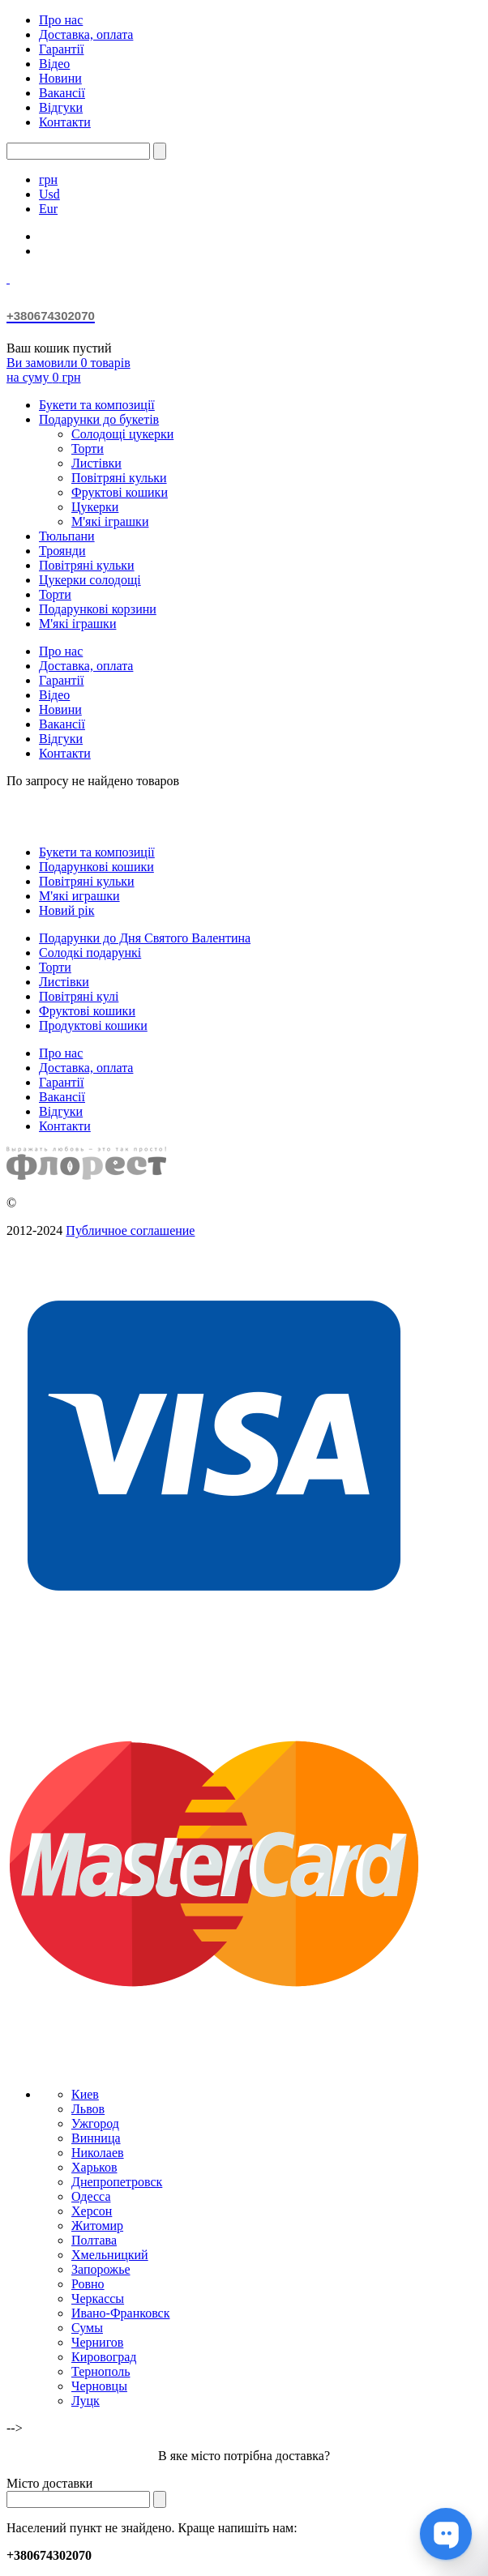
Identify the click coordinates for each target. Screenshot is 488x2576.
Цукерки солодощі (90, 580)
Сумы (87, 2328)
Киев (85, 2094)
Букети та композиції (97, 405)
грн (48, 179)
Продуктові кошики (93, 1025)
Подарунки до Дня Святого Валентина (144, 938)
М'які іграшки (109, 521)
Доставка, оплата (86, 34)
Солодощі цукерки (122, 434)
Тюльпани (67, 536)
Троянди (62, 550)
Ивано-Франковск (120, 2313)
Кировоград (103, 2357)
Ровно (88, 2284)
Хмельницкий (109, 2255)
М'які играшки (79, 896)
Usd (49, 194)
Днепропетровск (116, 2182)
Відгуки (61, 107)
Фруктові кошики (119, 492)
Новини (60, 78)
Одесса (90, 2196)
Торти (87, 448)
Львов (88, 2109)
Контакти (65, 122)
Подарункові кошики (96, 867)
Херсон (91, 2211)
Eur (48, 209)
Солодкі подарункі (90, 952)
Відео (54, 63)
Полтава (94, 2240)
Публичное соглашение (130, 1230)
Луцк (85, 2400)
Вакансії (62, 93)
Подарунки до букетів (99, 419)
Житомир (97, 2225)
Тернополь (100, 2371)
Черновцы (99, 2386)
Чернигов (97, 2342)
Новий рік (66, 910)
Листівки (96, 463)
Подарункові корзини (97, 609)
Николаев (97, 2152)
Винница (96, 2138)
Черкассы (97, 2298)
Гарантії (61, 49)
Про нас (61, 20)
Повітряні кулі (78, 996)
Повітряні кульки (119, 478)
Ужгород (95, 2123)
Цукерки (94, 507)
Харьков (94, 2167)
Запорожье (101, 2269)
